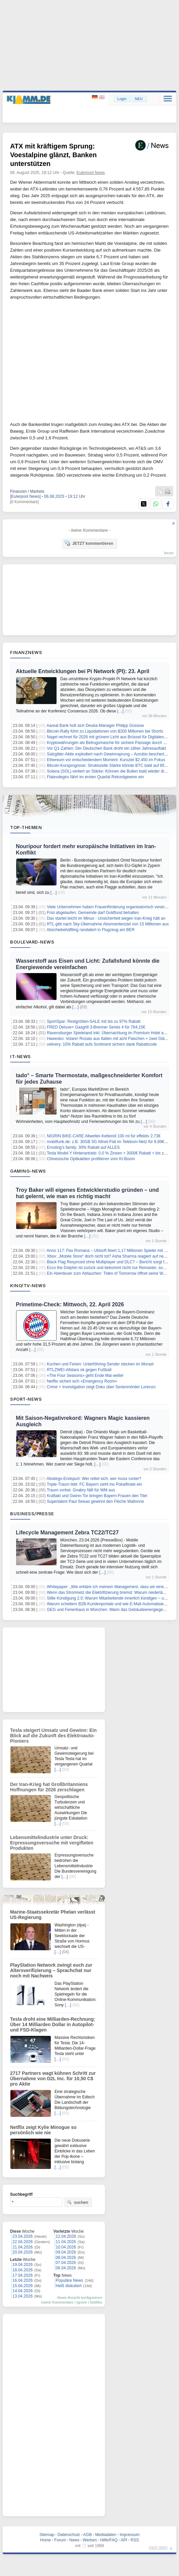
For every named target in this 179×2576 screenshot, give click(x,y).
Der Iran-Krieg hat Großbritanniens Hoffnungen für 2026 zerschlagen (49, 1787)
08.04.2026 (66, 2257)
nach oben (158, 2547)
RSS (135, 2540)
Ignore (81, 2302)
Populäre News (69, 2280)
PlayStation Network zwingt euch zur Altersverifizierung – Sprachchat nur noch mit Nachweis (51, 1970)
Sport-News (26, 1399)
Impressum (129, 2534)
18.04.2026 (22, 2270)
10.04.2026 (66, 2247)
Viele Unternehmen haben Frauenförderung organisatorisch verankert (109, 907)
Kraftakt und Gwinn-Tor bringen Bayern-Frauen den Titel (97, 1495)
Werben (90, 2540)
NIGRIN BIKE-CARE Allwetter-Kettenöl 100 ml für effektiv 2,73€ (103, 1136)
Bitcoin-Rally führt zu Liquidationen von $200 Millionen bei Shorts (105, 731)
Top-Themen (26, 827)
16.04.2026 (22, 2280)
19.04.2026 (22, 2264)
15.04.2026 (22, 2285)
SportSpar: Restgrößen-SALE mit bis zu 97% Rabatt (93, 1021)
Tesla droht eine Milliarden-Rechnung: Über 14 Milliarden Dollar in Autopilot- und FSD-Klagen (52, 2024)
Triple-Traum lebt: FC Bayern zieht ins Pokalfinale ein (94, 1484)
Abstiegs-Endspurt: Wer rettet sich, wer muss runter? (94, 1478)
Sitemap (46, 2534)
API (124, 2540)
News (74, 2540)
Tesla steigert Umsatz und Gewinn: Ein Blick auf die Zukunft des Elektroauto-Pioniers (53, 1736)
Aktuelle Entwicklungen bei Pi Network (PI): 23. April (82, 671)
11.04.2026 (66, 2241)
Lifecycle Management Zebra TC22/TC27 (67, 1532)
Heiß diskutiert (69, 2285)
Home (45, 2540)
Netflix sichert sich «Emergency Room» (82, 1381)
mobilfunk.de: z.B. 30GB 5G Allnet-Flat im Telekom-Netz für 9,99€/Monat (111, 1141)
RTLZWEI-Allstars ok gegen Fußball (79, 1369)
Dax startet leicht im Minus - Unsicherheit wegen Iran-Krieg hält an (106, 918)
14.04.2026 (22, 2290)
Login (122, 99)
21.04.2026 (22, 2247)
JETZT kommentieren (89, 543)
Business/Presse (32, 1513)
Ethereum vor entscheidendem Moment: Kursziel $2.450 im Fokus (106, 759)
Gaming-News (28, 1171)
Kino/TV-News (28, 1285)
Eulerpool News (91, 172)
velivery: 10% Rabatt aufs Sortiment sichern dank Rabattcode (102, 1044)
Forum (60, 2540)
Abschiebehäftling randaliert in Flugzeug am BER (91, 929)
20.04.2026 (22, 2252)
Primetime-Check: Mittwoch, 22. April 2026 (70, 1304)
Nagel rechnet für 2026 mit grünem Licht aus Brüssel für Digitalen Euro (110, 737)
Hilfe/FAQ (108, 2540)
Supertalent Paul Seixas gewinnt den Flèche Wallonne (95, 1501)
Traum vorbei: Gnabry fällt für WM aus (81, 1490)
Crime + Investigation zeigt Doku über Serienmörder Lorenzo (101, 1387)
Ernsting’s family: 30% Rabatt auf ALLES (83, 1147)
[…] (120, 711)
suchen (77, 2202)
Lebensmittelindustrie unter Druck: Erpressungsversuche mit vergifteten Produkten (51, 1843)
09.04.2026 (66, 2252)
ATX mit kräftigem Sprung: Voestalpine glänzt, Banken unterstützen (53, 154)
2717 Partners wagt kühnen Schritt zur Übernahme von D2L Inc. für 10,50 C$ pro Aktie (53, 2078)
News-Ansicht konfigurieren (79, 2298)
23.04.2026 (22, 2236)
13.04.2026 (22, 2296)
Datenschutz (69, 2534)
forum (169, 553)
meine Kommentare (57, 2302)
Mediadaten (105, 2534)
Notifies (96, 2302)
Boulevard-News (32, 942)
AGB (87, 2534)
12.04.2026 (66, 2236)
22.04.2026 (22, 2241)
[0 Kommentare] (24, 501)
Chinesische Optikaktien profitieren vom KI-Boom (91, 1158)
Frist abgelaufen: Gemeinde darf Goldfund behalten (93, 912)
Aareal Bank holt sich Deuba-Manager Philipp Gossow (95, 725)
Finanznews (26, 652)
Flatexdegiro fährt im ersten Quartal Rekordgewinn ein (95, 777)
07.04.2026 (66, 2262)
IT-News (20, 1056)
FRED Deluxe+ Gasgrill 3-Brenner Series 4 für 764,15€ (96, 1027)
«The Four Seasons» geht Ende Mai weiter (85, 1375)
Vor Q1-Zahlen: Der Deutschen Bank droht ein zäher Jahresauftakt (106, 748)
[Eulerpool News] (25, 496)
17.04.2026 (22, 2275)
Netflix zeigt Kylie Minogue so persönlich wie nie (43, 2130)
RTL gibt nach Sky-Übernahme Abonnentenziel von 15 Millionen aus (108, 924)
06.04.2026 (66, 2268)
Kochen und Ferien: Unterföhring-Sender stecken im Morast (100, 1364)
